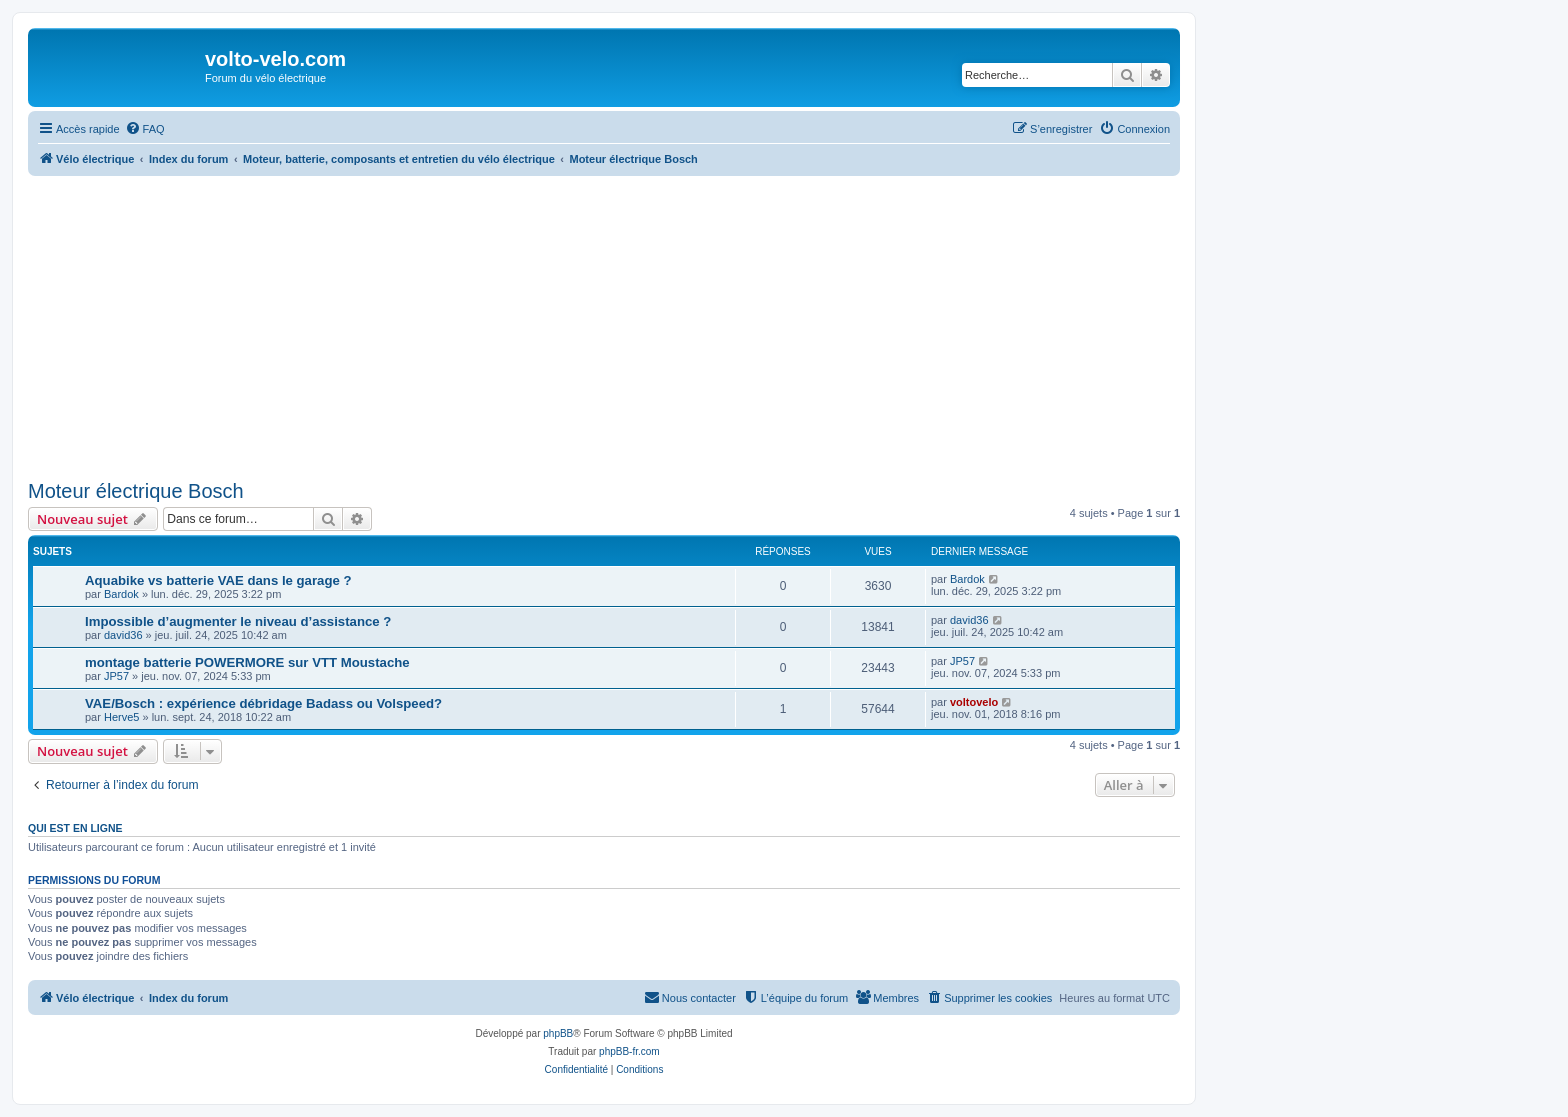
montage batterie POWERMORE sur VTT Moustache (247, 662)
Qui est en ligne (75, 828)
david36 (123, 635)
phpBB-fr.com (629, 1051)
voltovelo (974, 702)
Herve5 (121, 717)
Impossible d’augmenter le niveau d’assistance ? (238, 621)
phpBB (558, 1033)
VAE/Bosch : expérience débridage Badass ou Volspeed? (263, 703)
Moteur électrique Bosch (136, 491)
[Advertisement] (628, 324)
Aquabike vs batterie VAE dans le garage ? (218, 580)
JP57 (116, 676)
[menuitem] (145, 129)
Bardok (121, 594)
